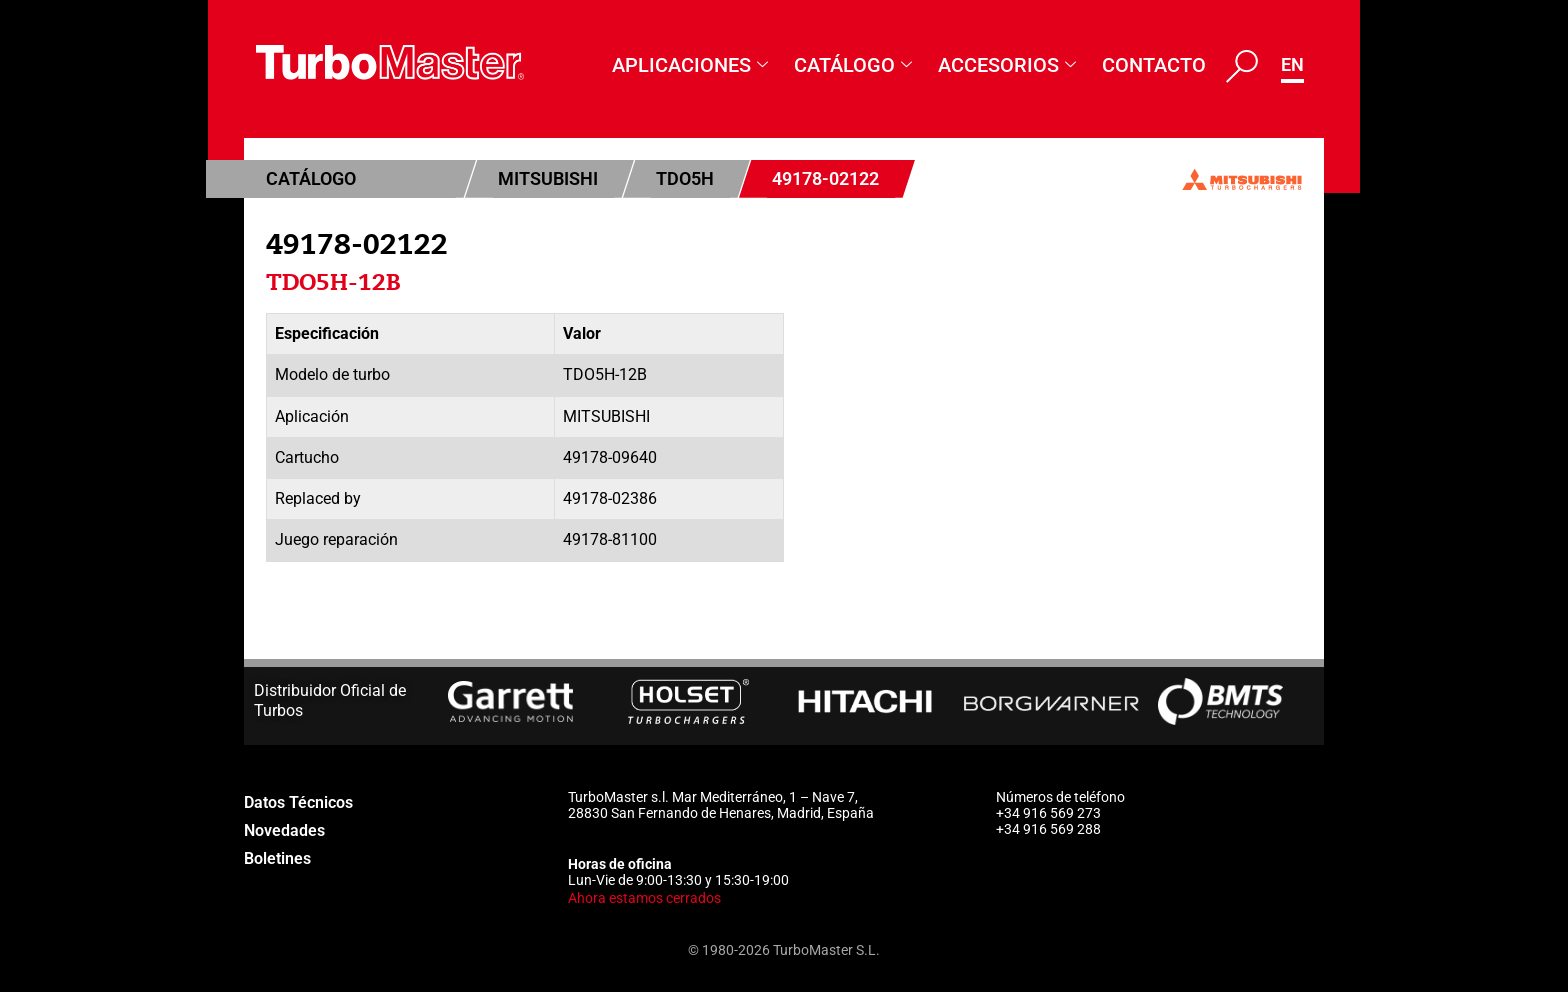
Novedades (289, 830)
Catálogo (853, 65)
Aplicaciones (690, 65)
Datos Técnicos (305, 802)
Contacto (1154, 65)
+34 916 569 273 (1048, 813)
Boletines (282, 858)
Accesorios (1007, 65)
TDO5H (685, 178)
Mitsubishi (548, 178)
